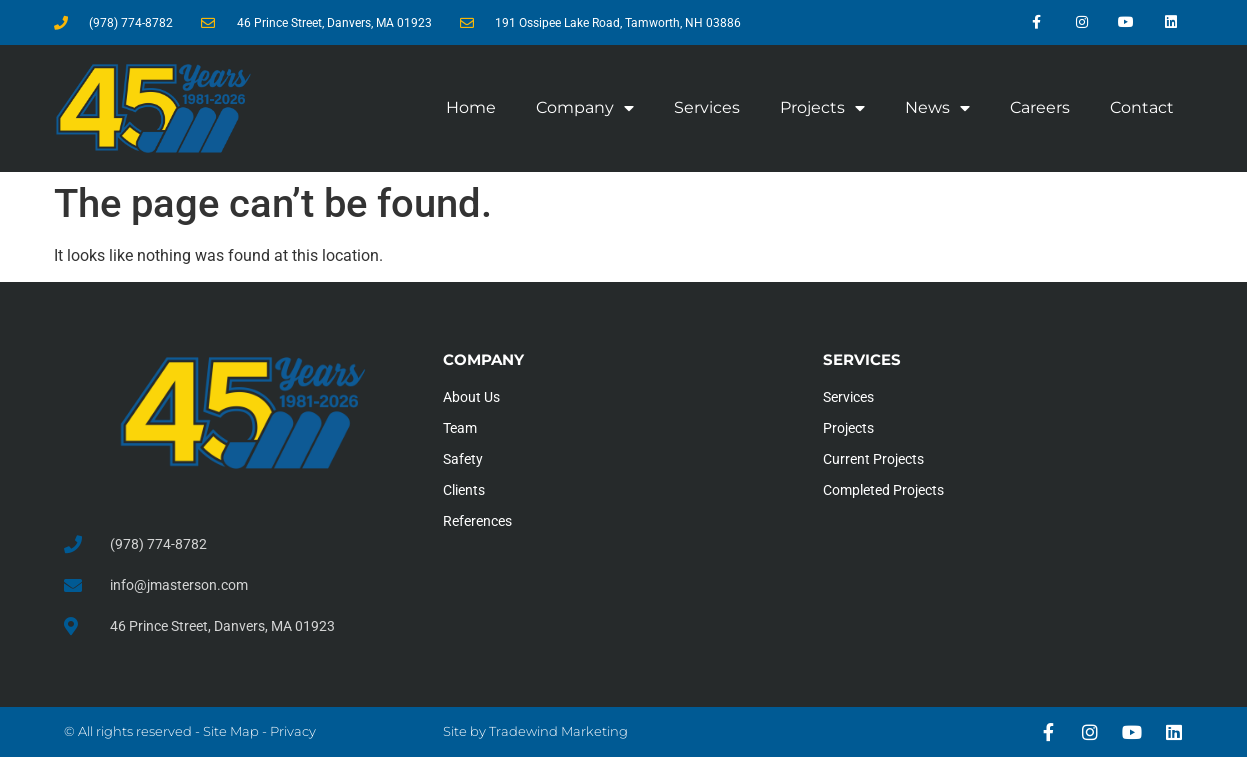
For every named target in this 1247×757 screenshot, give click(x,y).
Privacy (293, 731)
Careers (1040, 107)
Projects (822, 108)
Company (585, 108)
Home (471, 107)
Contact (1142, 107)
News (937, 108)
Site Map (231, 731)
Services (707, 107)
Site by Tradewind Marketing (535, 731)
